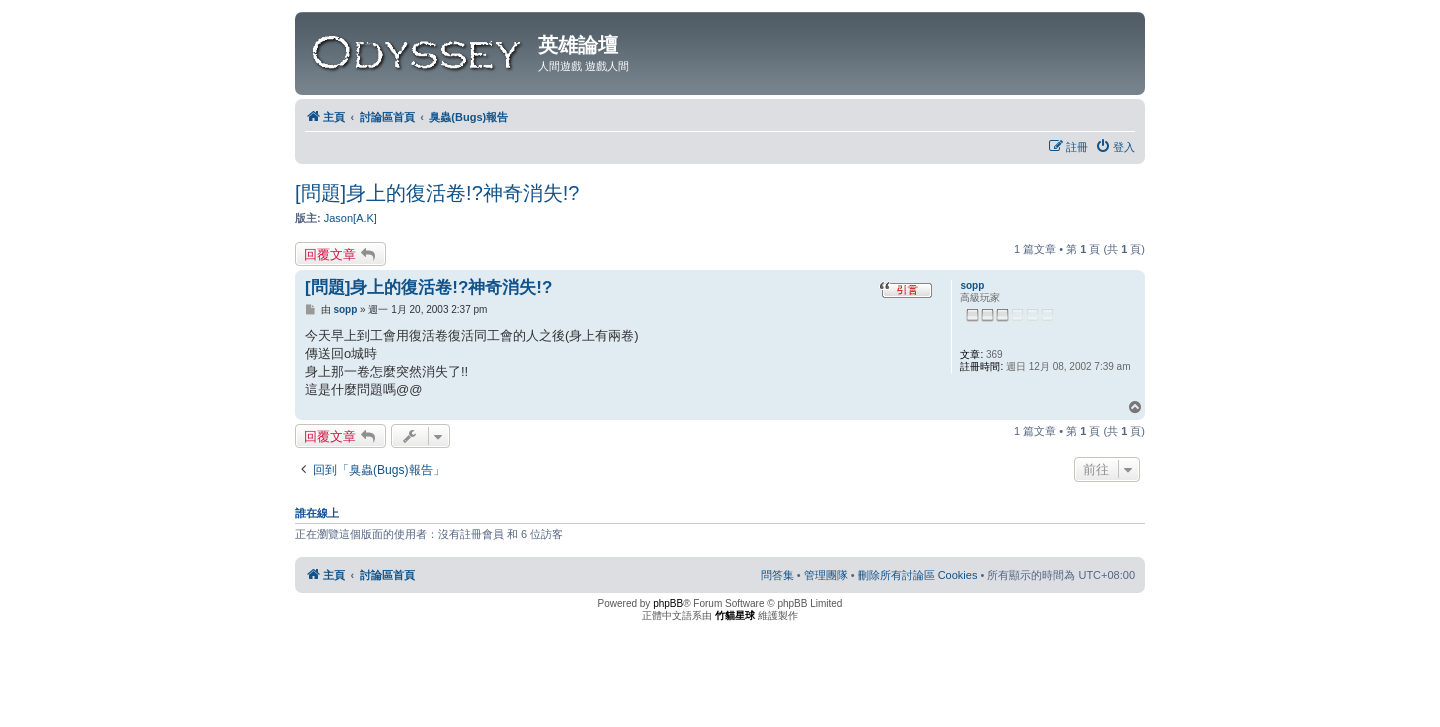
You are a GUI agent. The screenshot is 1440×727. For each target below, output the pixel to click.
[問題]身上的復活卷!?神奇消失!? (437, 193)
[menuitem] (1115, 147)
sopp (972, 285)
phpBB (668, 603)
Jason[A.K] (350, 218)
